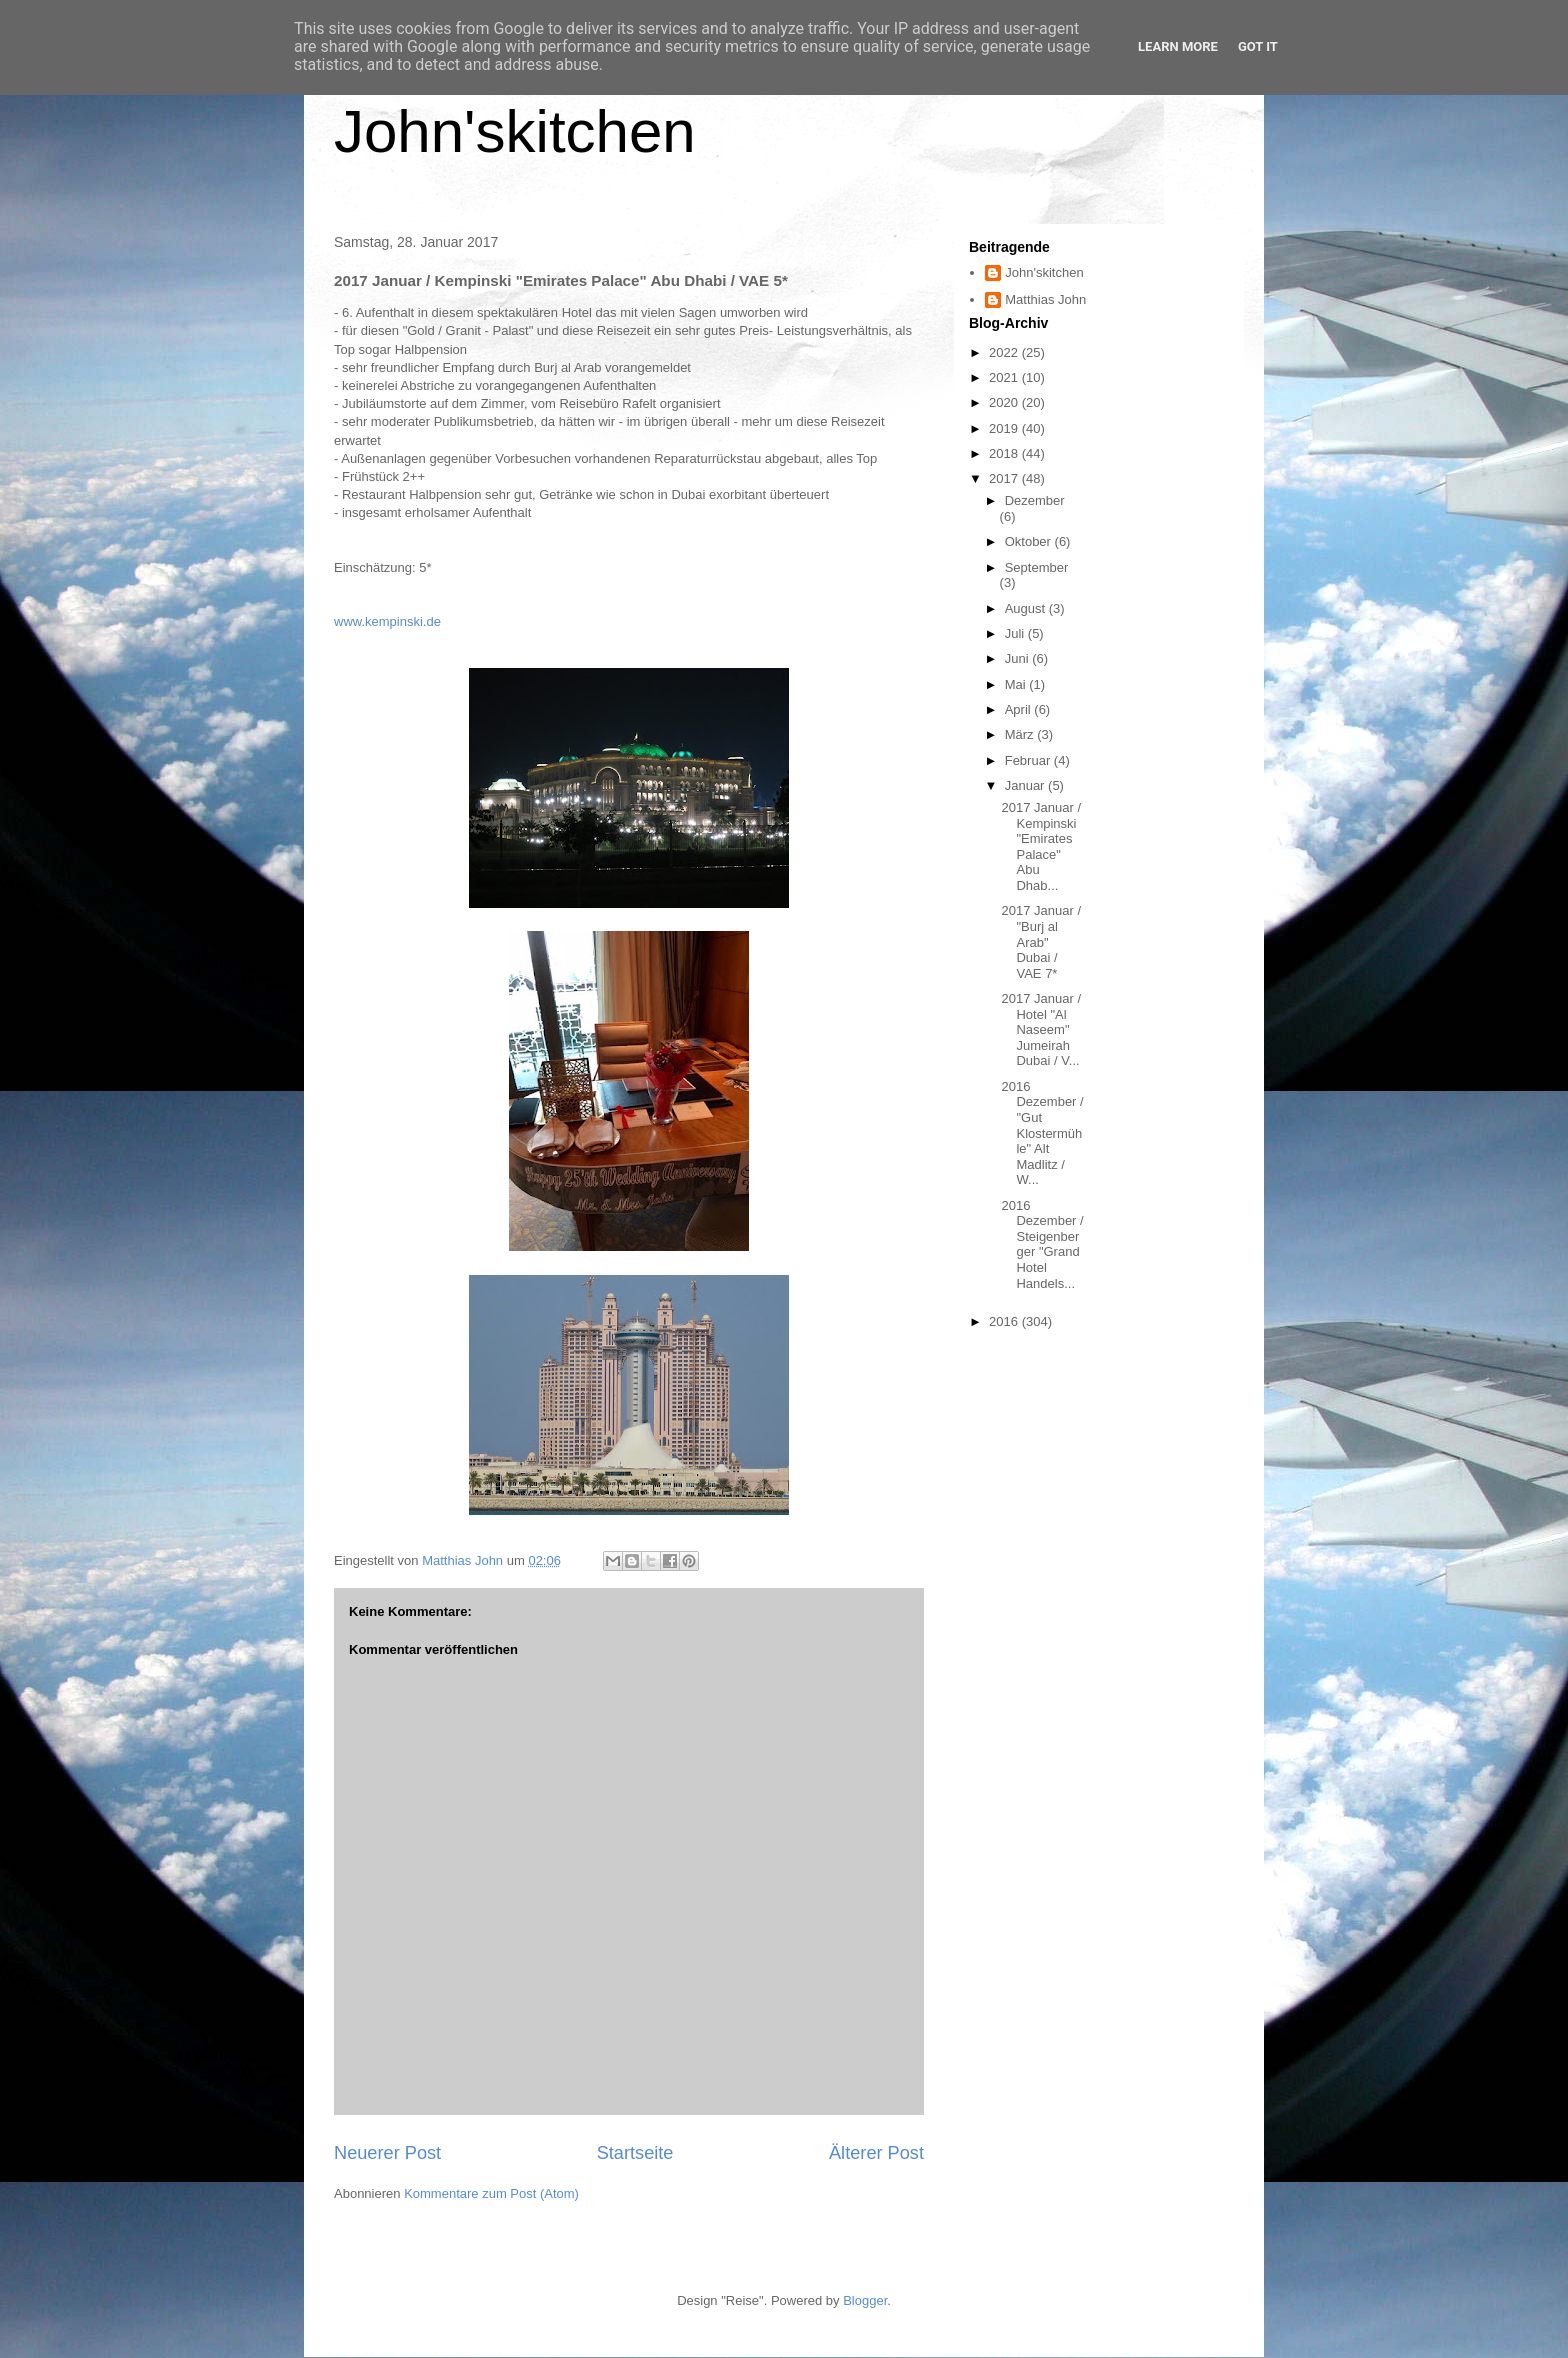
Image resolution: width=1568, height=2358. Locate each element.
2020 (1005, 402)
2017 (1005, 478)
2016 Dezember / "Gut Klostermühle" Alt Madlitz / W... (1042, 1133)
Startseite (635, 2153)
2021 (1005, 377)
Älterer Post (876, 2153)
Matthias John (1045, 299)
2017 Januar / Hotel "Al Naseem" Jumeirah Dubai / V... (1041, 1029)
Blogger (865, 2300)
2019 (1005, 428)
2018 (1005, 453)
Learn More (1178, 46)
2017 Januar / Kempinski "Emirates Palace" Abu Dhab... (1041, 846)
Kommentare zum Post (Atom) (491, 2193)
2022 (1005, 352)
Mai (1017, 684)
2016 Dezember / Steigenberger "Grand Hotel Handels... (1042, 1244)
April (1020, 709)
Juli (1016, 633)
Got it (1258, 46)
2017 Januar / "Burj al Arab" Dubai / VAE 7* (1041, 941)
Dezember (1035, 500)
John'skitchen (515, 131)
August (1027, 608)
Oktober (1030, 541)
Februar (1029, 760)
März (1021, 734)
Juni (1018, 658)
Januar (1026, 785)
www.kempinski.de (387, 621)
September (1037, 567)
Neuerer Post (387, 2153)
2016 (1005, 1321)
